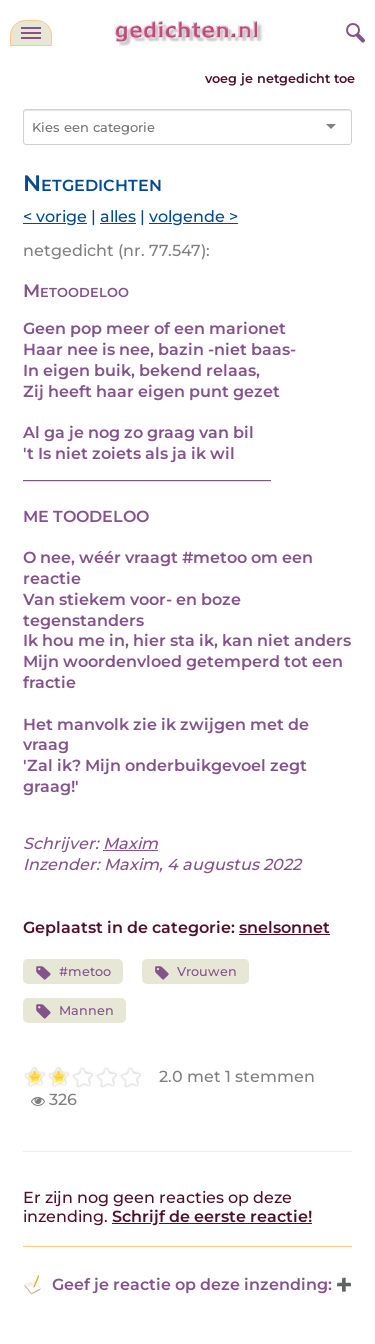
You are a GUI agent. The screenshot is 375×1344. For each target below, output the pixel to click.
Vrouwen (196, 972)
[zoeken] (353, 30)
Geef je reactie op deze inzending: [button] (177, 1285)
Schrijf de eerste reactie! (212, 1216)
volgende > (193, 216)
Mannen (74, 1011)
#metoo (73, 972)
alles (118, 216)
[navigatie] (31, 33)
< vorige (55, 216)
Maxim (130, 843)
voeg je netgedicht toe (280, 78)
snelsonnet (284, 927)
